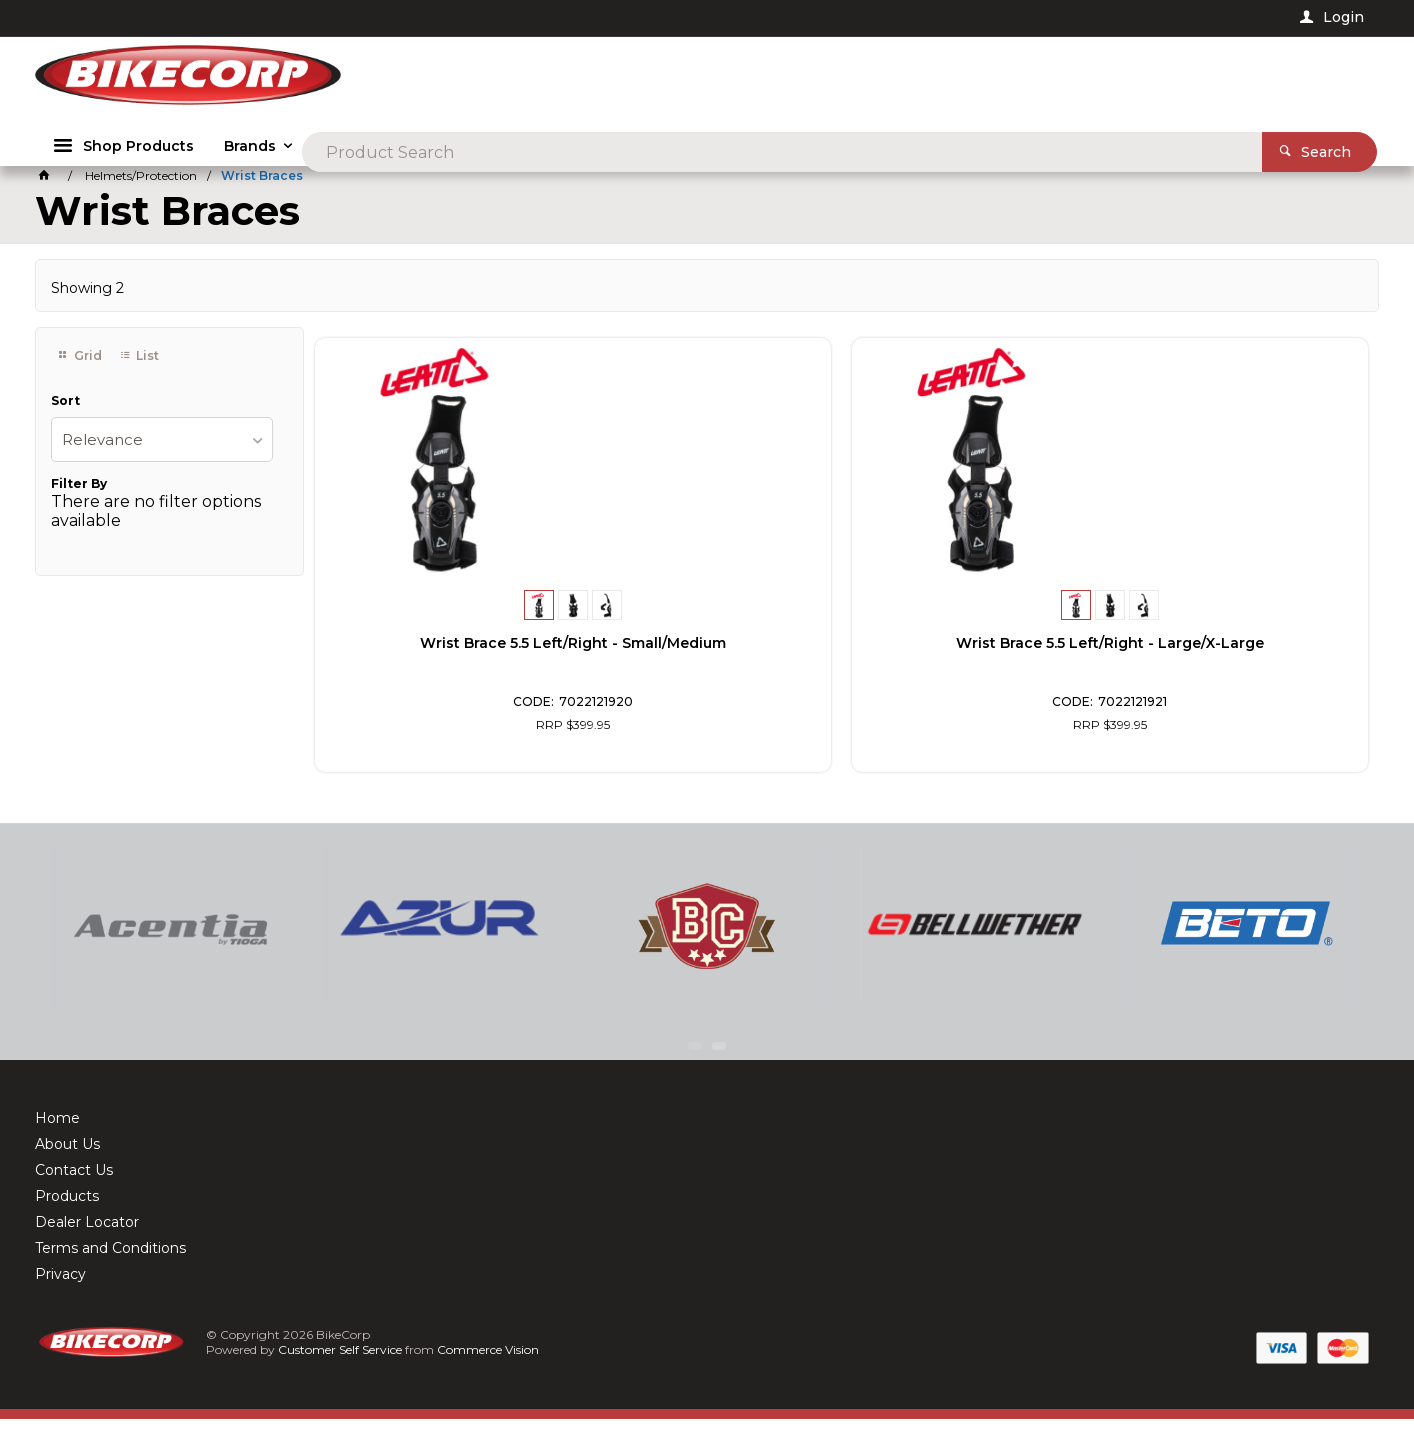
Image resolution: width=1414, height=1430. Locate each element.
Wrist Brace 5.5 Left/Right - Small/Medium (438, 651)
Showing (87, 299)
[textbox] (752, 80)
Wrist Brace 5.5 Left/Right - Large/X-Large (707, 651)
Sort (65, 412)
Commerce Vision (490, 1360)
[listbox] (162, 450)
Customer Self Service (342, 1360)
